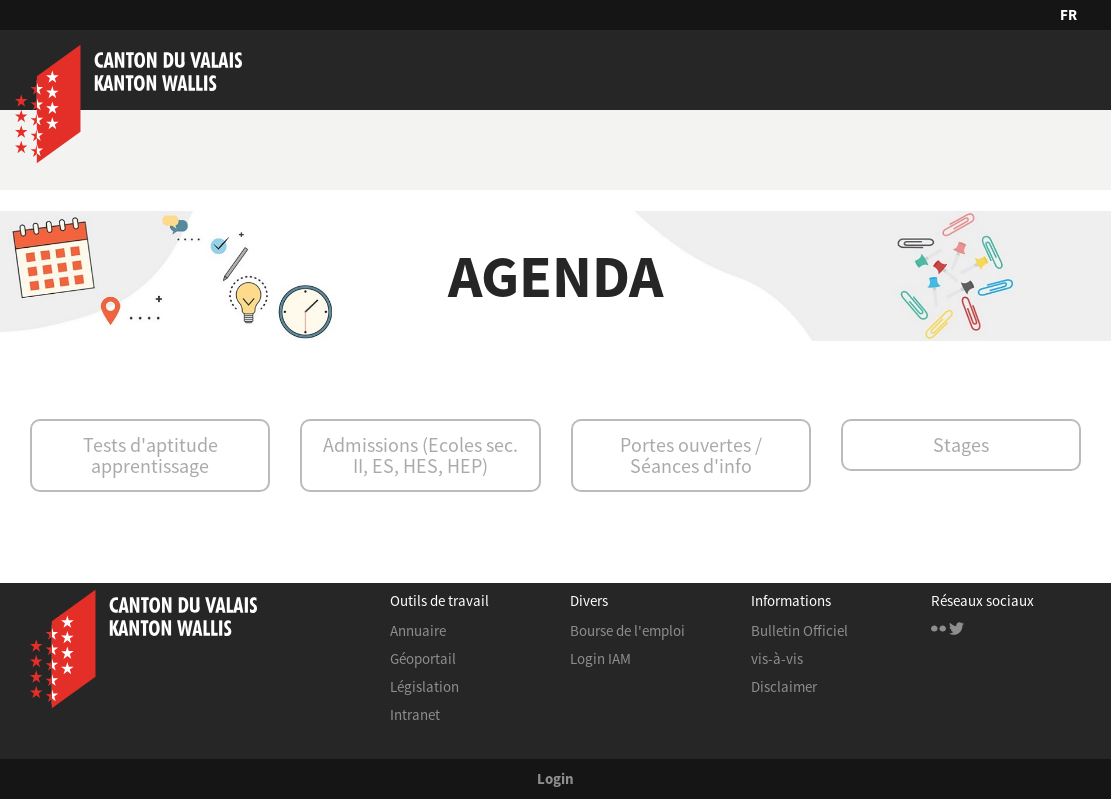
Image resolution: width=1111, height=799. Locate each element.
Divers (589, 601)
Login (555, 778)
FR (1068, 14)
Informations (791, 601)
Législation (424, 686)
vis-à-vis (777, 658)
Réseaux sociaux (982, 601)
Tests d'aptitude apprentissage (150, 455)
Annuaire (418, 630)
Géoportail (423, 658)
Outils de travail (439, 601)
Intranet (415, 714)
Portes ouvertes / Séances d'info (691, 455)
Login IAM (600, 658)
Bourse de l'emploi (627, 630)
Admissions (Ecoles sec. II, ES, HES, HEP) (420, 455)
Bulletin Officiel (799, 630)
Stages (961, 444)
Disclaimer (784, 686)
